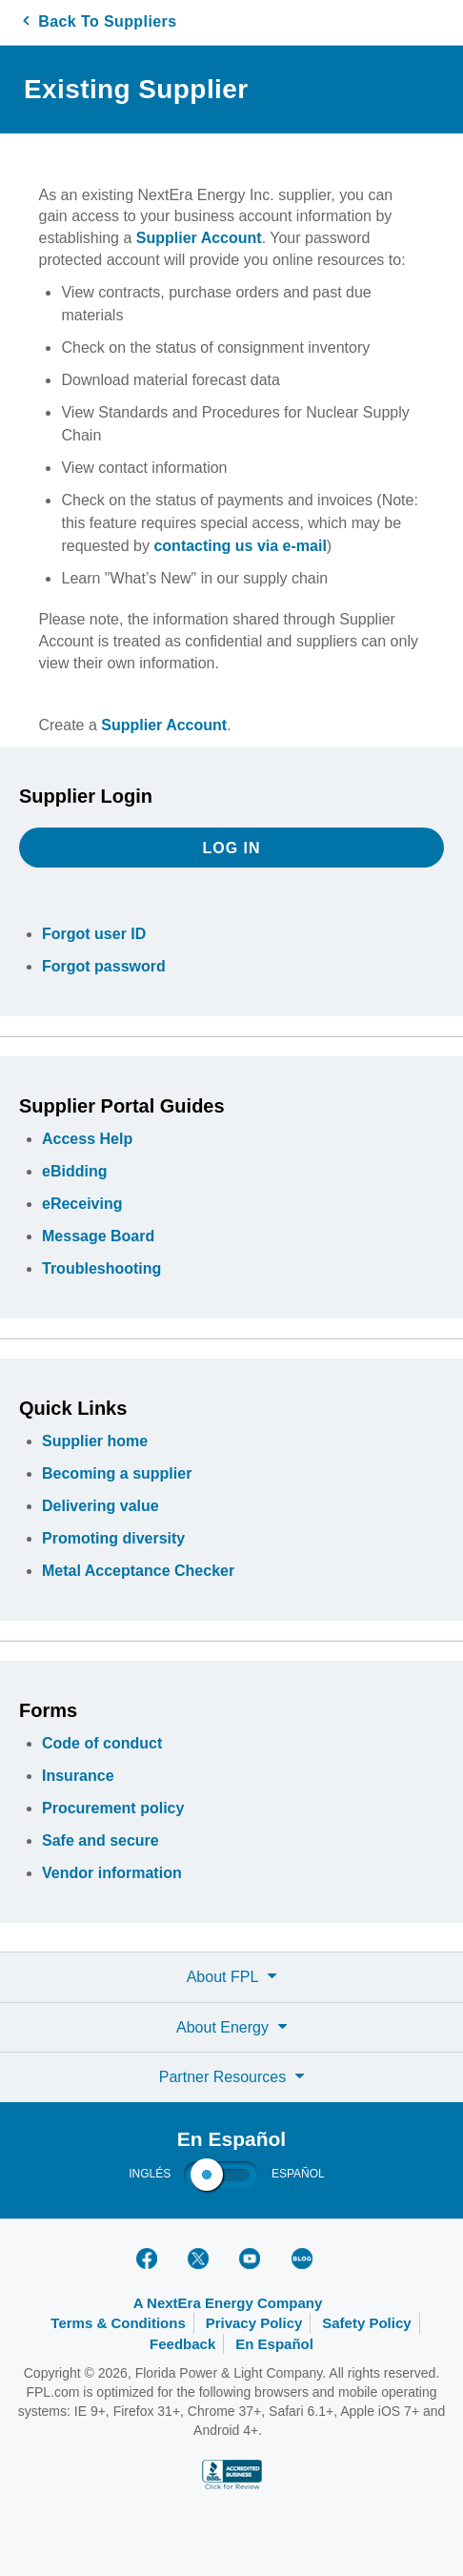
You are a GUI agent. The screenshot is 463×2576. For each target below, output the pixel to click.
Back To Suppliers (99, 22)
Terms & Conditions (117, 2323)
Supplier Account (199, 238)
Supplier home (95, 1441)
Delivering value (100, 1506)
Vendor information (112, 1873)
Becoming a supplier (116, 1473)
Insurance (78, 1776)
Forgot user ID (94, 934)
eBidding (74, 1171)
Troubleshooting (101, 1268)
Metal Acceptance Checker (138, 1571)
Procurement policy (113, 1808)
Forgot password (104, 966)
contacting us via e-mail (239, 546)
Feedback (182, 2344)
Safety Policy (366, 2323)
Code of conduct (102, 1743)
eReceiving (82, 1204)
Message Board (98, 1236)
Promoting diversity (113, 1538)
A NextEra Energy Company (228, 2303)
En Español (274, 2344)
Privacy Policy (254, 2323)
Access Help (87, 1139)
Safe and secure (100, 1840)
